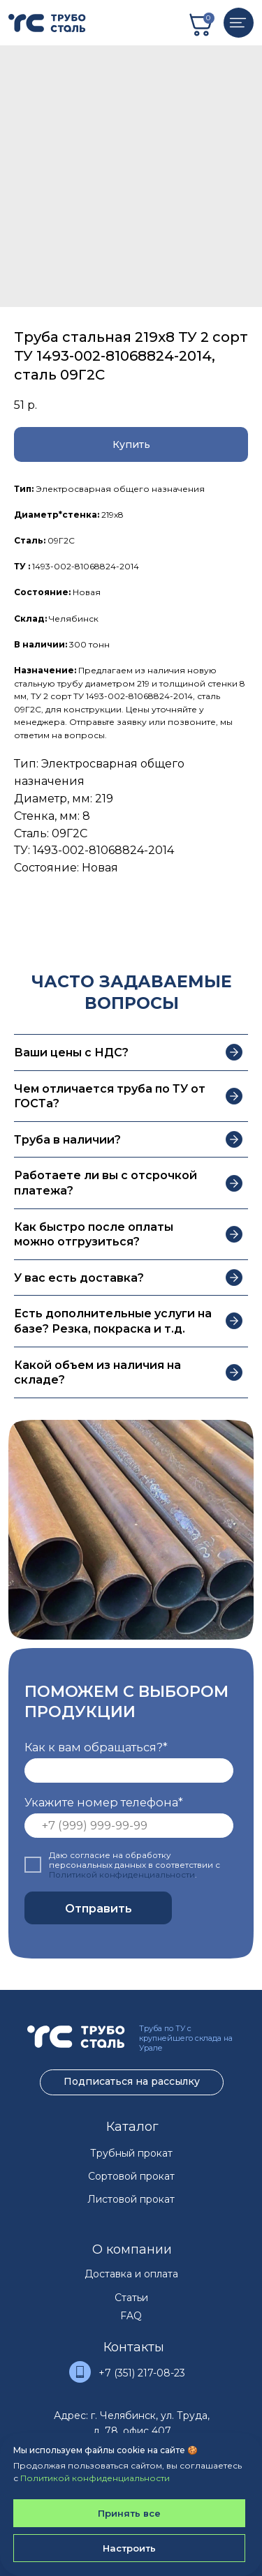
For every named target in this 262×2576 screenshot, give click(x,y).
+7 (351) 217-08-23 (142, 2373)
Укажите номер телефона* (103, 1802)
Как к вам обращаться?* (96, 1747)
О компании (132, 2249)
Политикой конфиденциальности (122, 1875)
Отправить (98, 1908)
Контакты (133, 2347)
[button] (131, 444)
